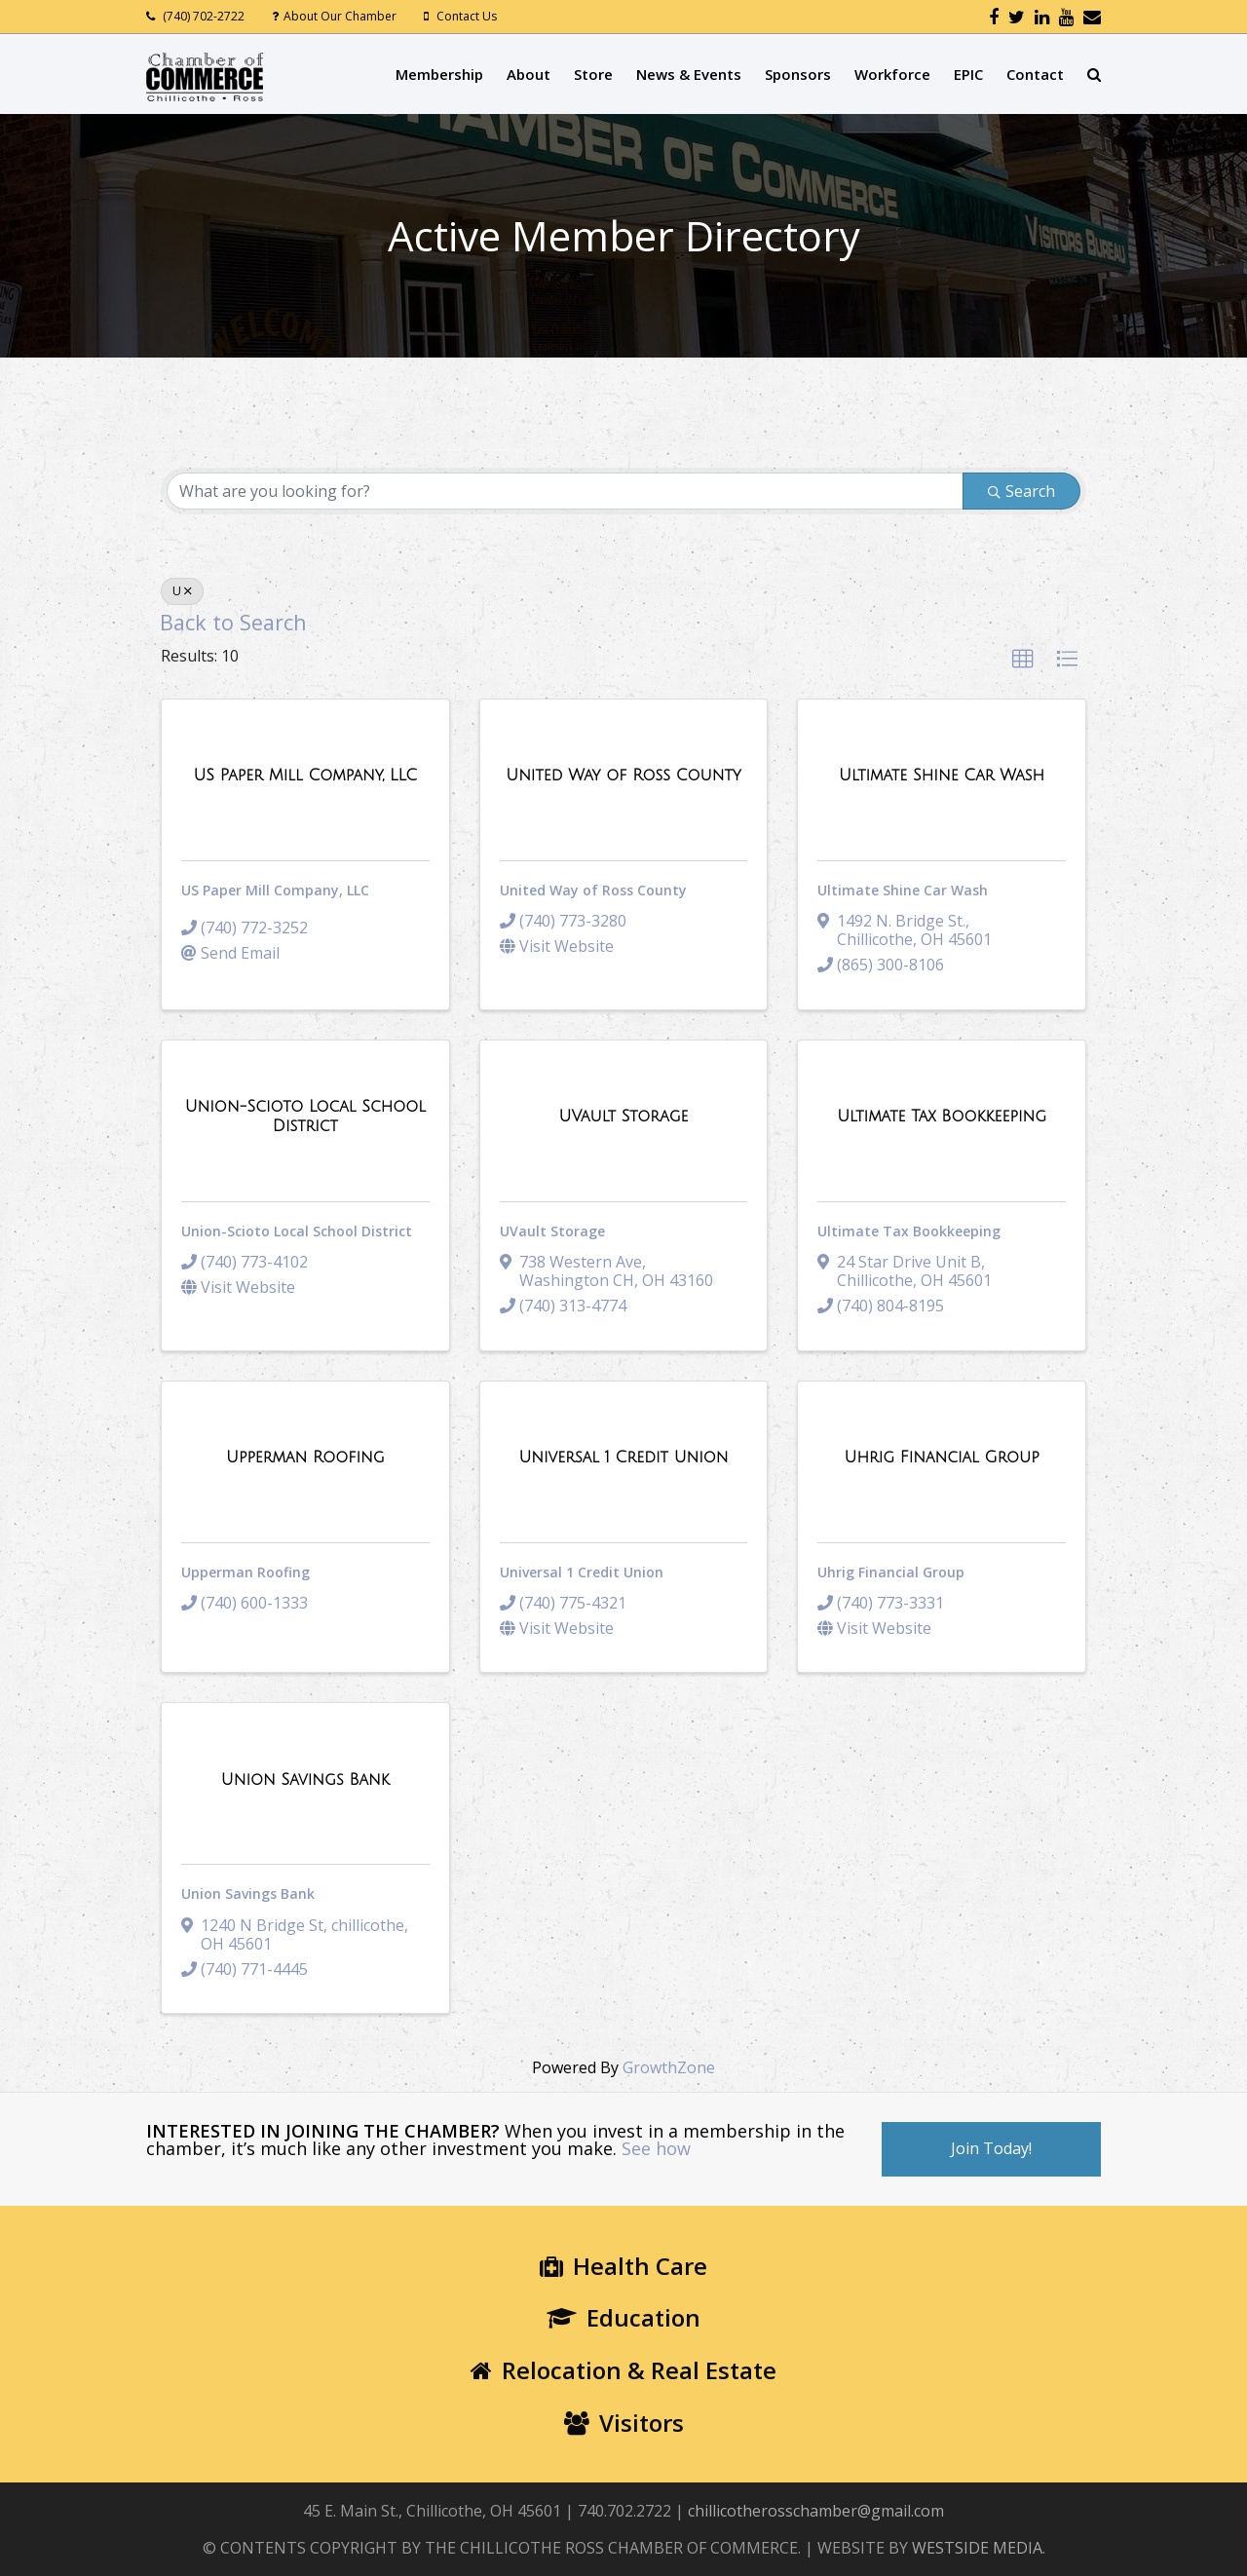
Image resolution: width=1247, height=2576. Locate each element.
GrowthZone (669, 2067)
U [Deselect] (182, 591)
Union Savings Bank (248, 1893)
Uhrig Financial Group (890, 1572)
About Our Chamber (340, 16)
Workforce (892, 74)
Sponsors (798, 74)
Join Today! (991, 2148)
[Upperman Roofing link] (305, 1457)
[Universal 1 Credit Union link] (623, 1457)
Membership (439, 74)
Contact (1035, 74)
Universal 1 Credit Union (581, 1572)
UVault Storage (552, 1231)
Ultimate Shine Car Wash (902, 890)
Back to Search (233, 622)
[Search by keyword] (565, 491)
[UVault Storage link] (624, 1116)
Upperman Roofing (245, 1572)
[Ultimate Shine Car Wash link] (941, 775)
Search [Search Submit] (1021, 491)
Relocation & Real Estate (623, 2370)
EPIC (968, 74)
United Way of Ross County (593, 890)
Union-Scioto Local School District (296, 1231)
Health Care (623, 2266)
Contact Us (466, 16)
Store (593, 74)
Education (623, 2317)
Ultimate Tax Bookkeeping (909, 1231)
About (528, 74)
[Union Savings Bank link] (305, 1780)
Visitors (624, 2422)
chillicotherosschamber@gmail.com (816, 2510)
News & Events (688, 74)
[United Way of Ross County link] (623, 775)
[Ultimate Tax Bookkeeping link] (941, 1116)
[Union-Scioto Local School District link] (305, 1116)
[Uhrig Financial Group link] (942, 1457)
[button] (1022, 659)
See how (656, 2148)
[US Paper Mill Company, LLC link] (305, 775)
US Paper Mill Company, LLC (275, 890)
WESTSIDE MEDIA (977, 2547)
